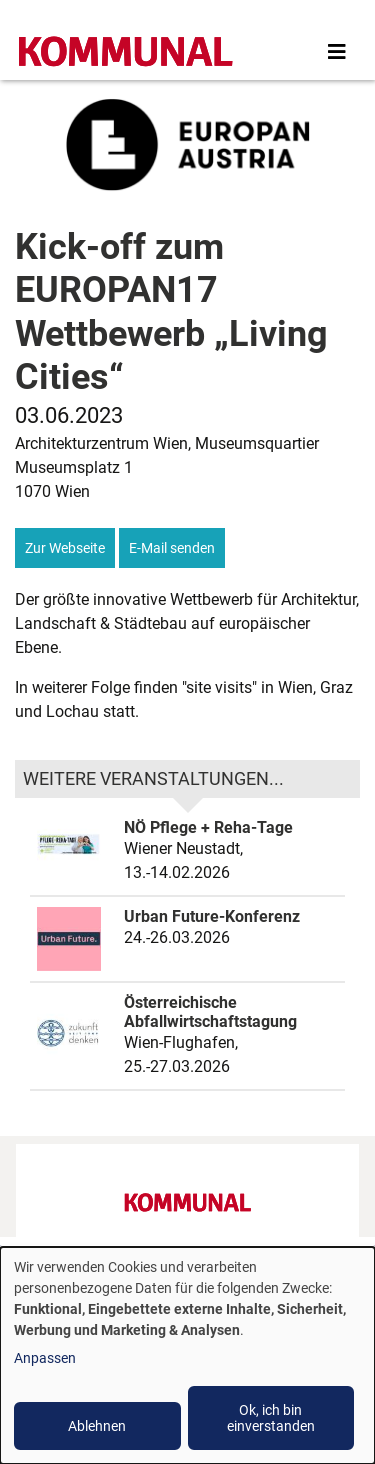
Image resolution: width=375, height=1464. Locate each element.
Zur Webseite (65, 548)
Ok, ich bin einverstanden (271, 1418)
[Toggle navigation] (337, 52)
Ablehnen (97, 1426)
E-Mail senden (172, 548)
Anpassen (45, 1358)
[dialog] (187, 1355)
